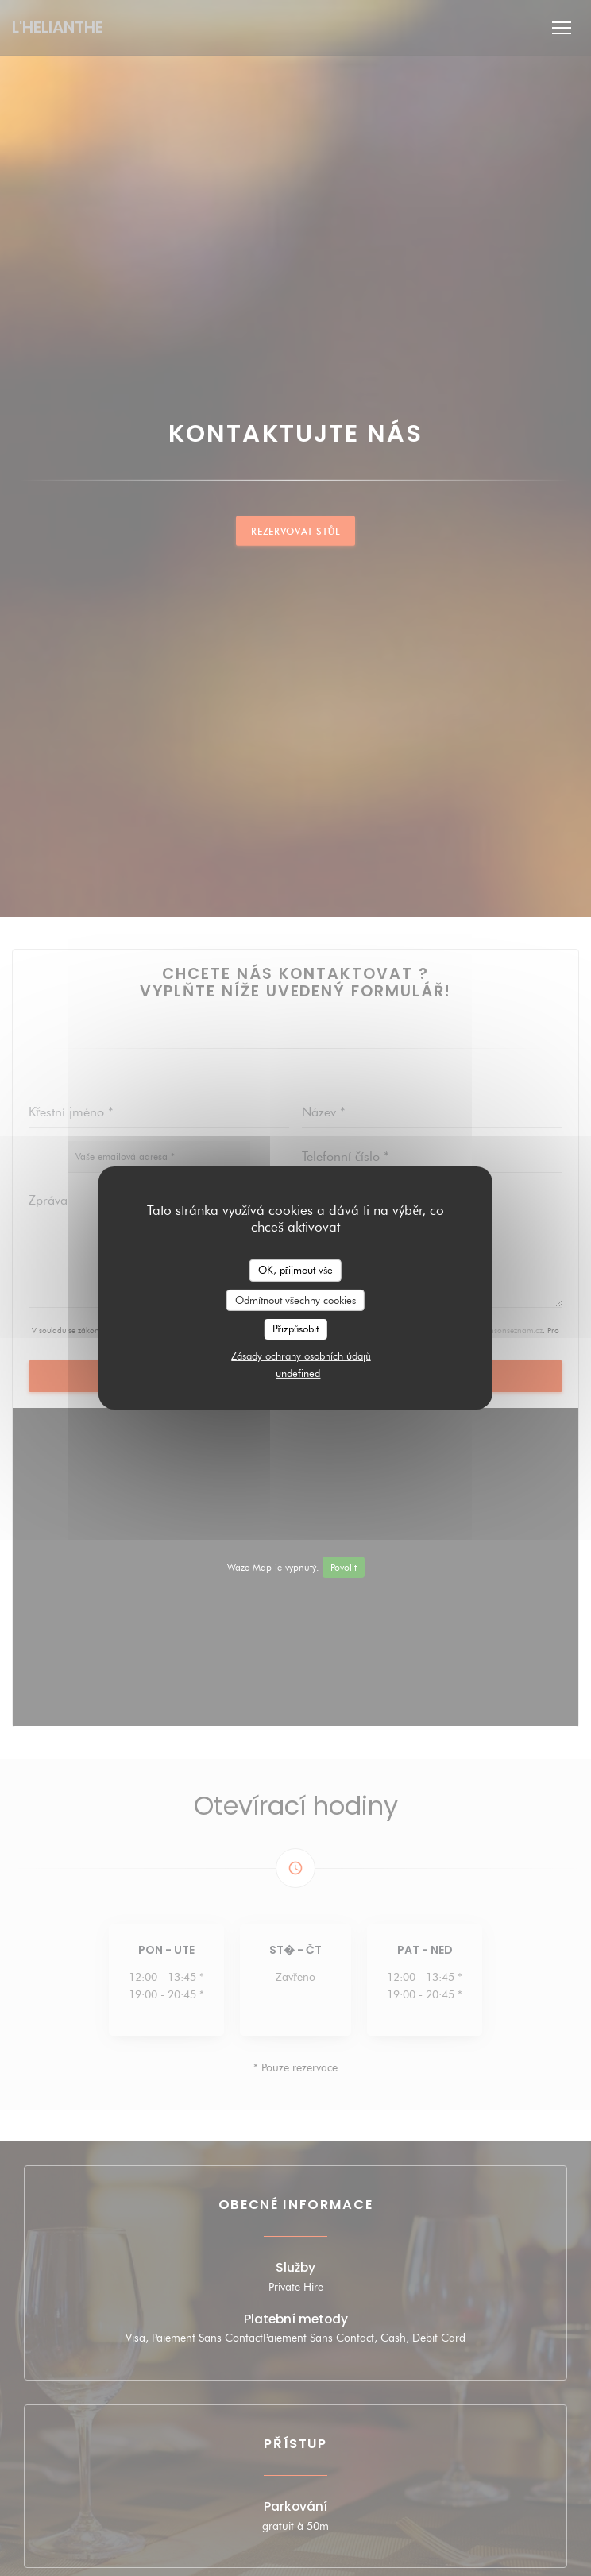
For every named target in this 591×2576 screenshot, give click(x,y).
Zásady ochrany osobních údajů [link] (301, 1355)
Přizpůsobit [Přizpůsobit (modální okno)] (295, 1328)
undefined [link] (298, 1373)
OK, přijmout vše (295, 1269)
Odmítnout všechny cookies (295, 1299)
